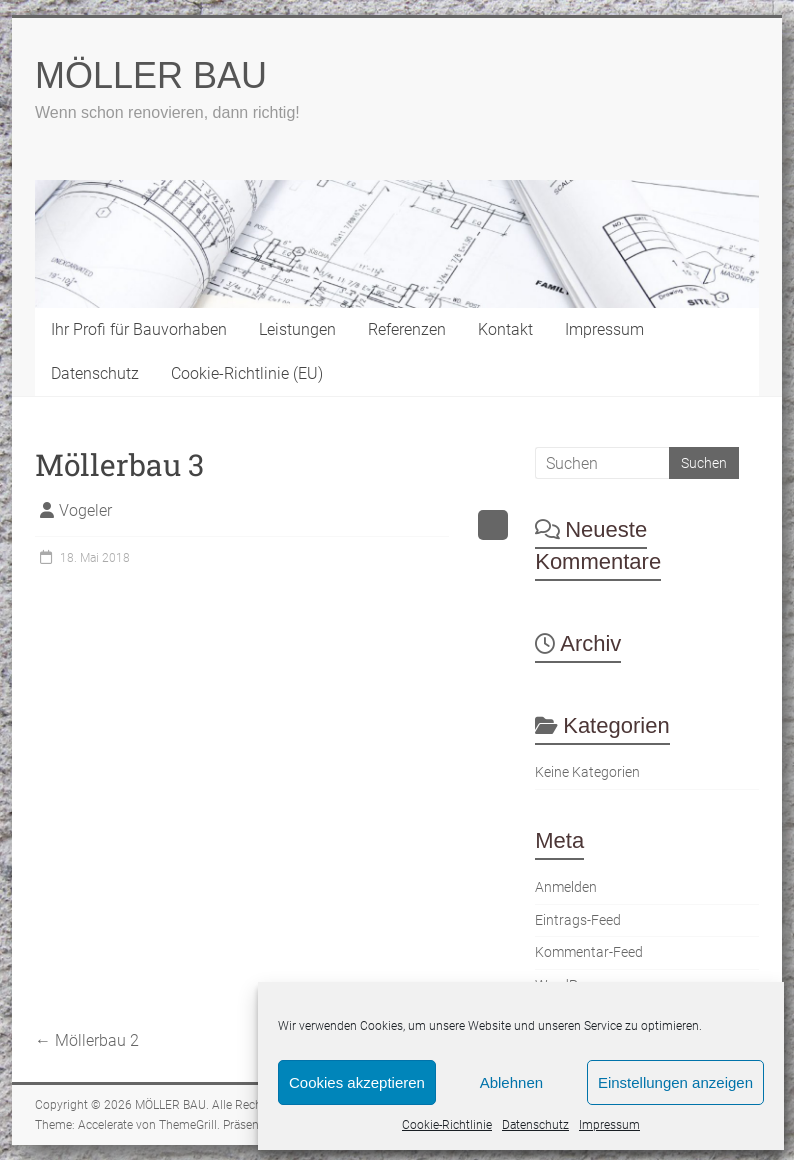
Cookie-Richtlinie (447, 1125)
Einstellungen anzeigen (675, 1082)
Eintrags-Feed (578, 920)
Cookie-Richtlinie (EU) (247, 373)
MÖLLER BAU (151, 75)
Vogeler (85, 510)
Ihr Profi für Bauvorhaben (139, 329)
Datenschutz (535, 1125)
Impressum (609, 1125)
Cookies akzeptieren (357, 1082)
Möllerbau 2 (87, 1040)
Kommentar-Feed (589, 952)
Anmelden (566, 887)
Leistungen (297, 329)
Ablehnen (511, 1082)
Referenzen (407, 329)
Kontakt (505, 329)
